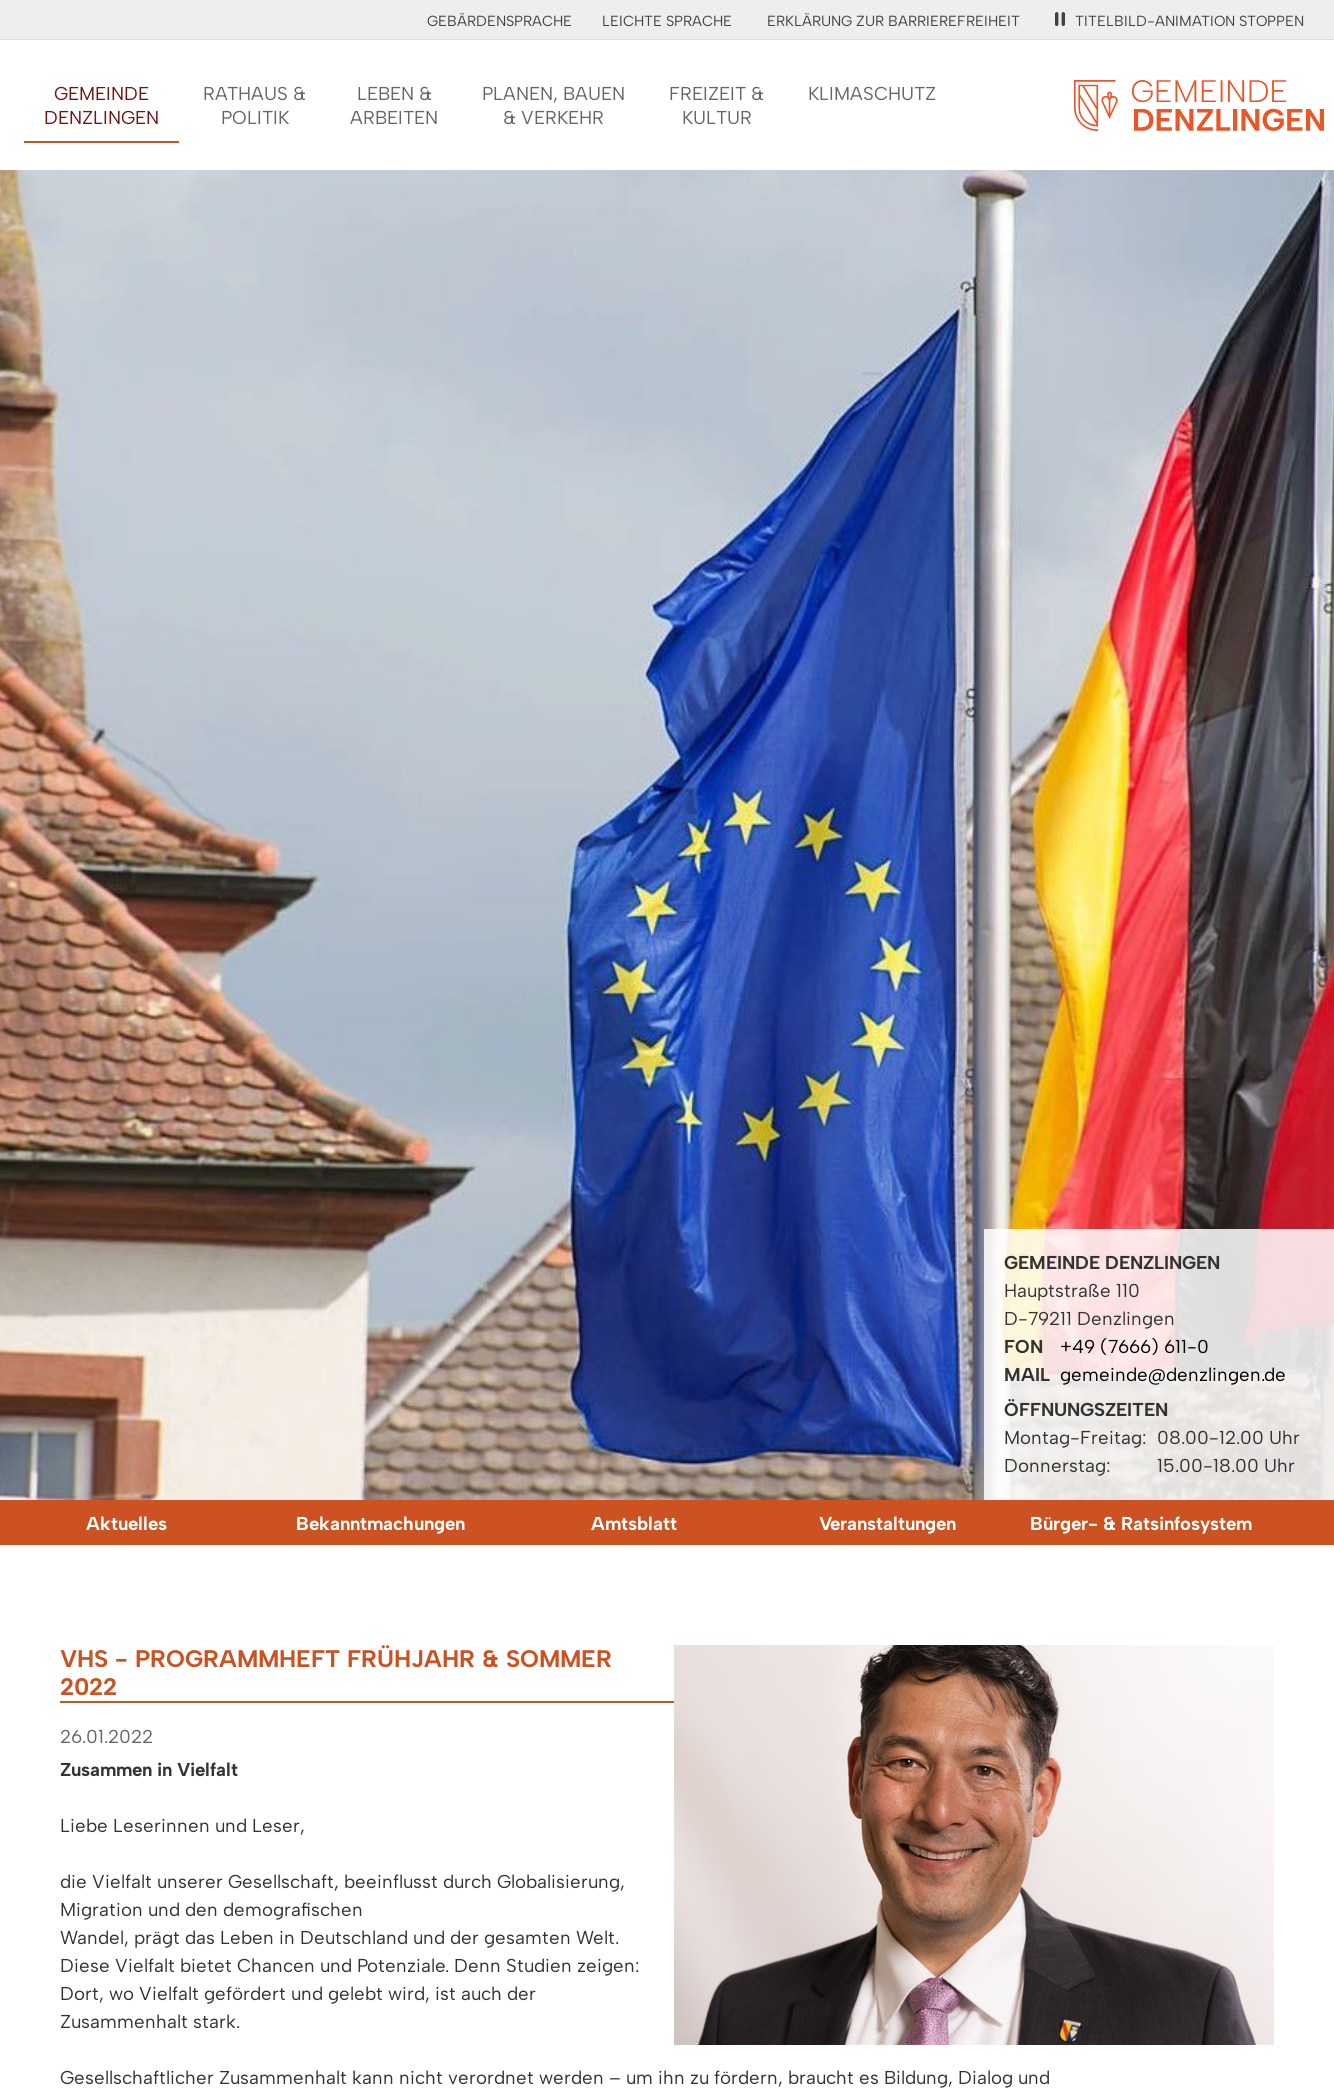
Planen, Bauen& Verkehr (553, 105)
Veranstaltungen (887, 1523)
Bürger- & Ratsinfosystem (1141, 1523)
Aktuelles (126, 1523)
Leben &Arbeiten (394, 105)
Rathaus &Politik (254, 105)
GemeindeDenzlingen (101, 105)
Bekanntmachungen (380, 1523)
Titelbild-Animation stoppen (1179, 21)
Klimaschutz (872, 93)
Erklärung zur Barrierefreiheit (893, 21)
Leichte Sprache (667, 21)
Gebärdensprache (499, 21)
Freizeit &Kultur (716, 105)
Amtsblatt (634, 1523)
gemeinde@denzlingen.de (1173, 1374)
